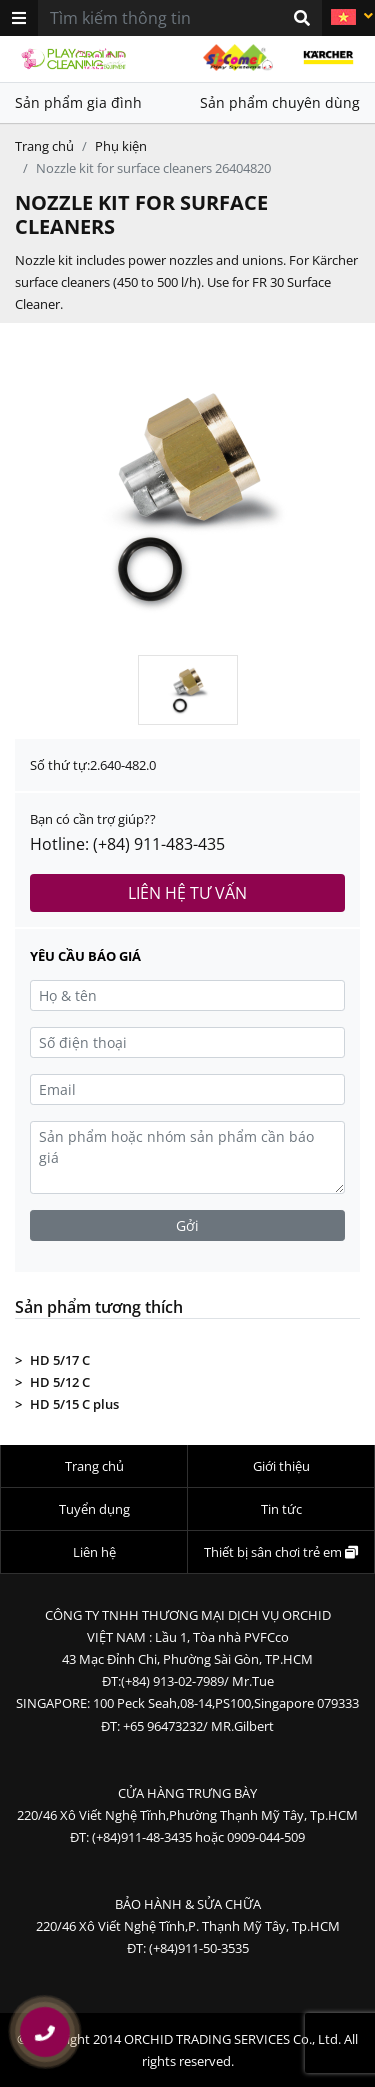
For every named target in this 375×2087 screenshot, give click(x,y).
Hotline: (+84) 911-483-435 (127, 844)
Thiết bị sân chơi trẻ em (281, 1552)
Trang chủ (44, 146)
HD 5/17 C (60, 1360)
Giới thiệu (281, 1466)
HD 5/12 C (60, 1382)
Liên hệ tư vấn (187, 893)
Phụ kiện (121, 146)
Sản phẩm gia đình (78, 102)
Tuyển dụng (94, 1509)
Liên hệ (94, 1552)
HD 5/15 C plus (74, 1404)
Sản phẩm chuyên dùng (280, 102)
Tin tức (281, 1509)
